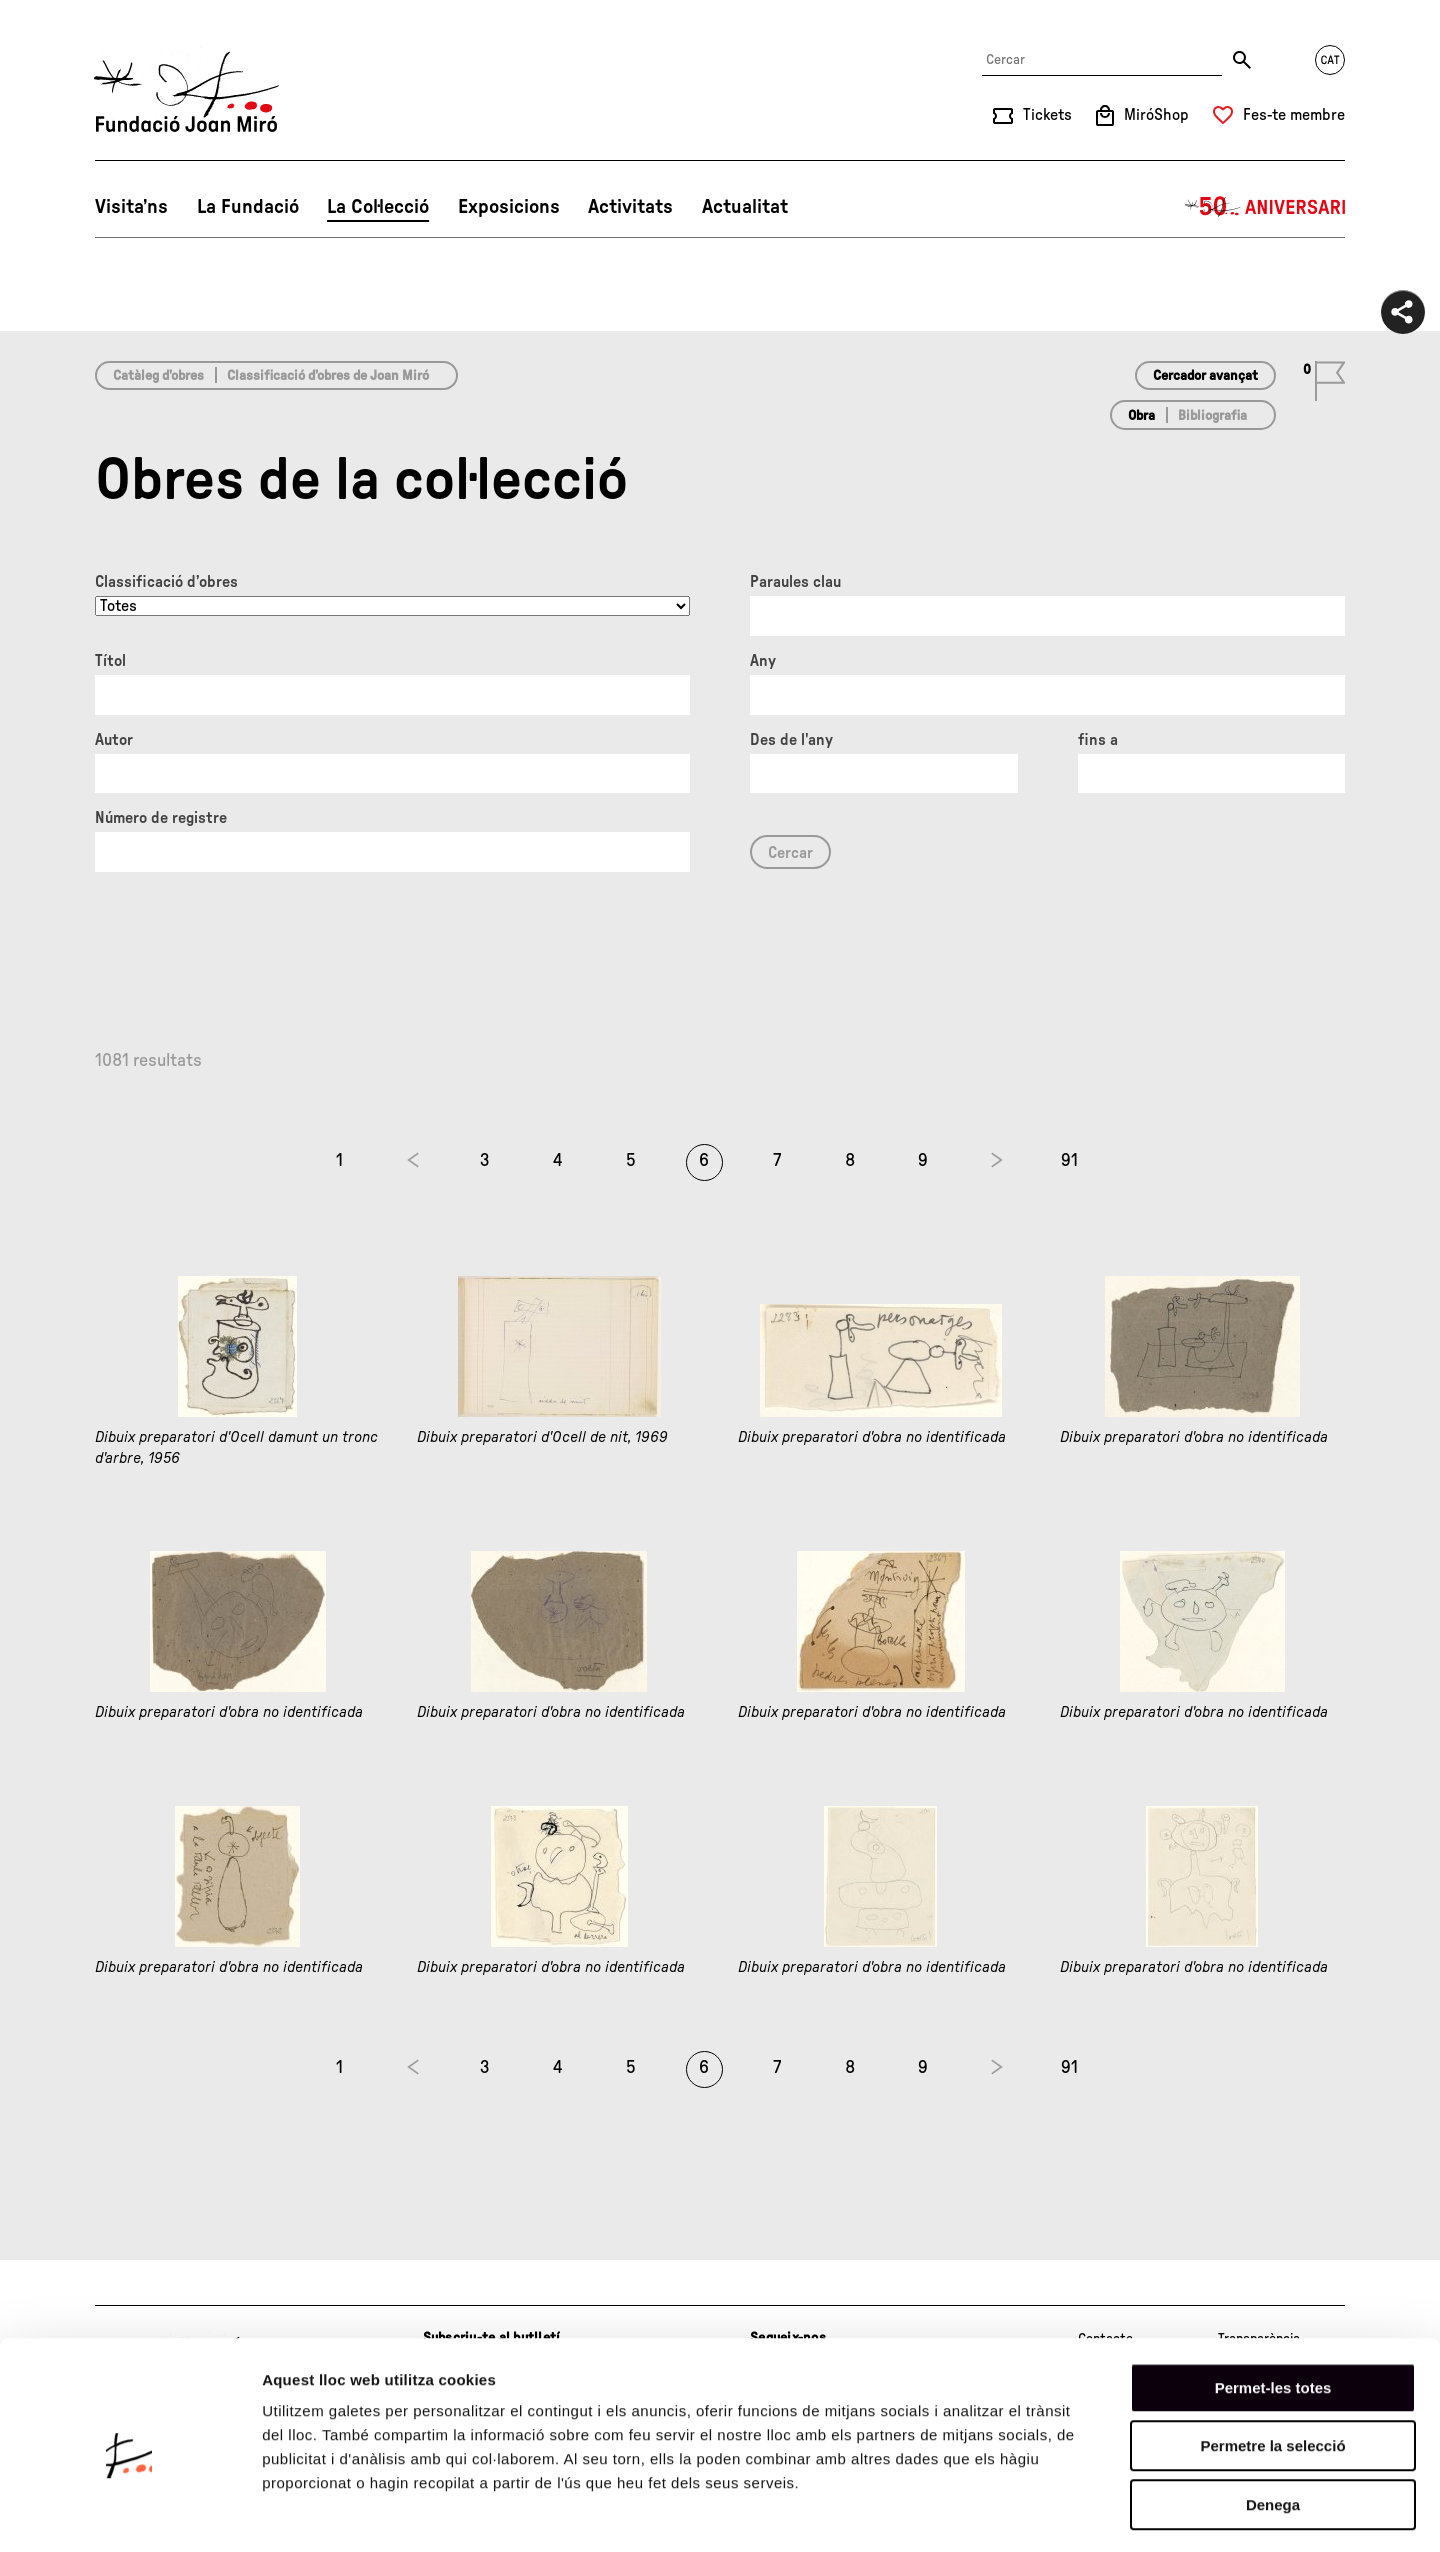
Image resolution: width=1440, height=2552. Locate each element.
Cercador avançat (1205, 376)
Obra (1141, 416)
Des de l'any (791, 740)
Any (763, 661)
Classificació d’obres (166, 582)
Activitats (630, 207)
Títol (110, 661)
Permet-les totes (1273, 2307)
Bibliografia (1212, 416)
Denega (1273, 2424)
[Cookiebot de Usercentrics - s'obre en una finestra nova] (129, 2513)
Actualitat (745, 207)
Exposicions (509, 207)
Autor (114, 740)
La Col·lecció (378, 207)
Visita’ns (131, 207)
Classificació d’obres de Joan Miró (328, 376)
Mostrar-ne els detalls (1151, 2512)
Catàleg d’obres (158, 376)
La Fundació (248, 207)
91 (1069, 1161)
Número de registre (161, 818)
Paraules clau (795, 582)
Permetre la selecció (1272, 2366)
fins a (1098, 740)
